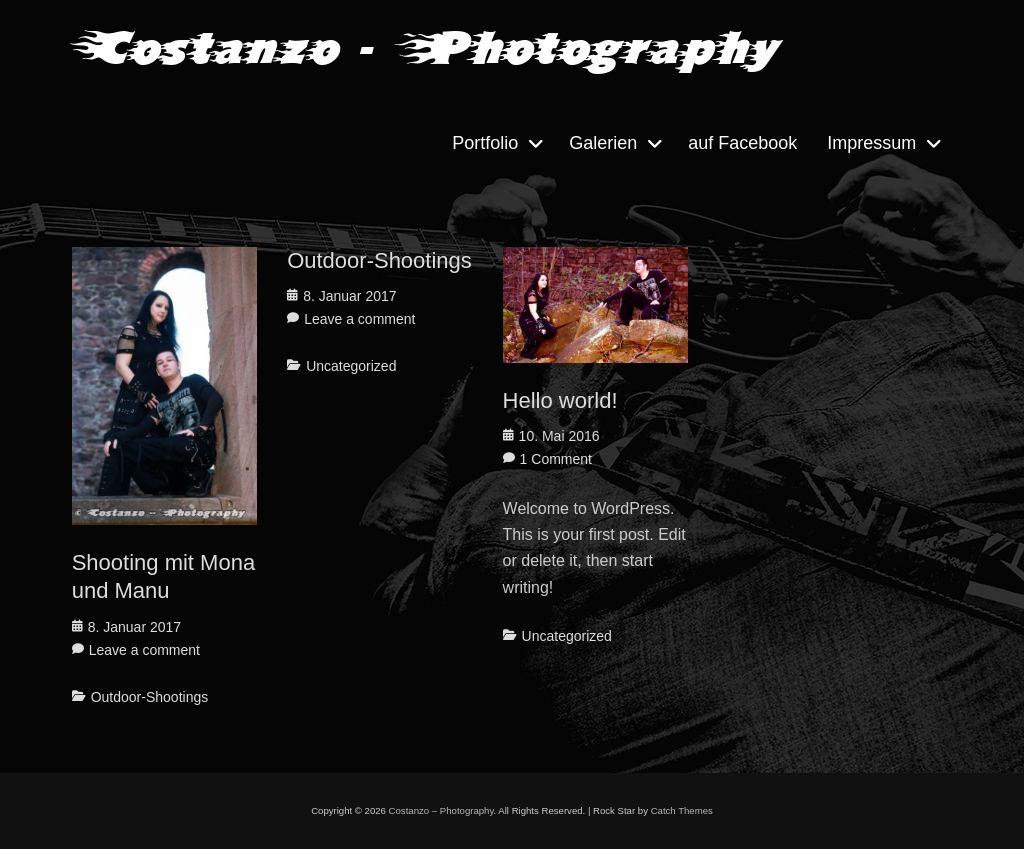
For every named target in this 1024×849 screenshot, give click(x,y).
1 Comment (556, 459)
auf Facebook (742, 143)
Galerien (603, 143)
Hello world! (560, 400)
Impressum (871, 143)
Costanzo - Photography (423, 48)
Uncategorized (351, 366)
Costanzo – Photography (441, 810)
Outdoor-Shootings (150, 697)
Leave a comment (144, 650)
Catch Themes (682, 810)
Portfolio (485, 143)
